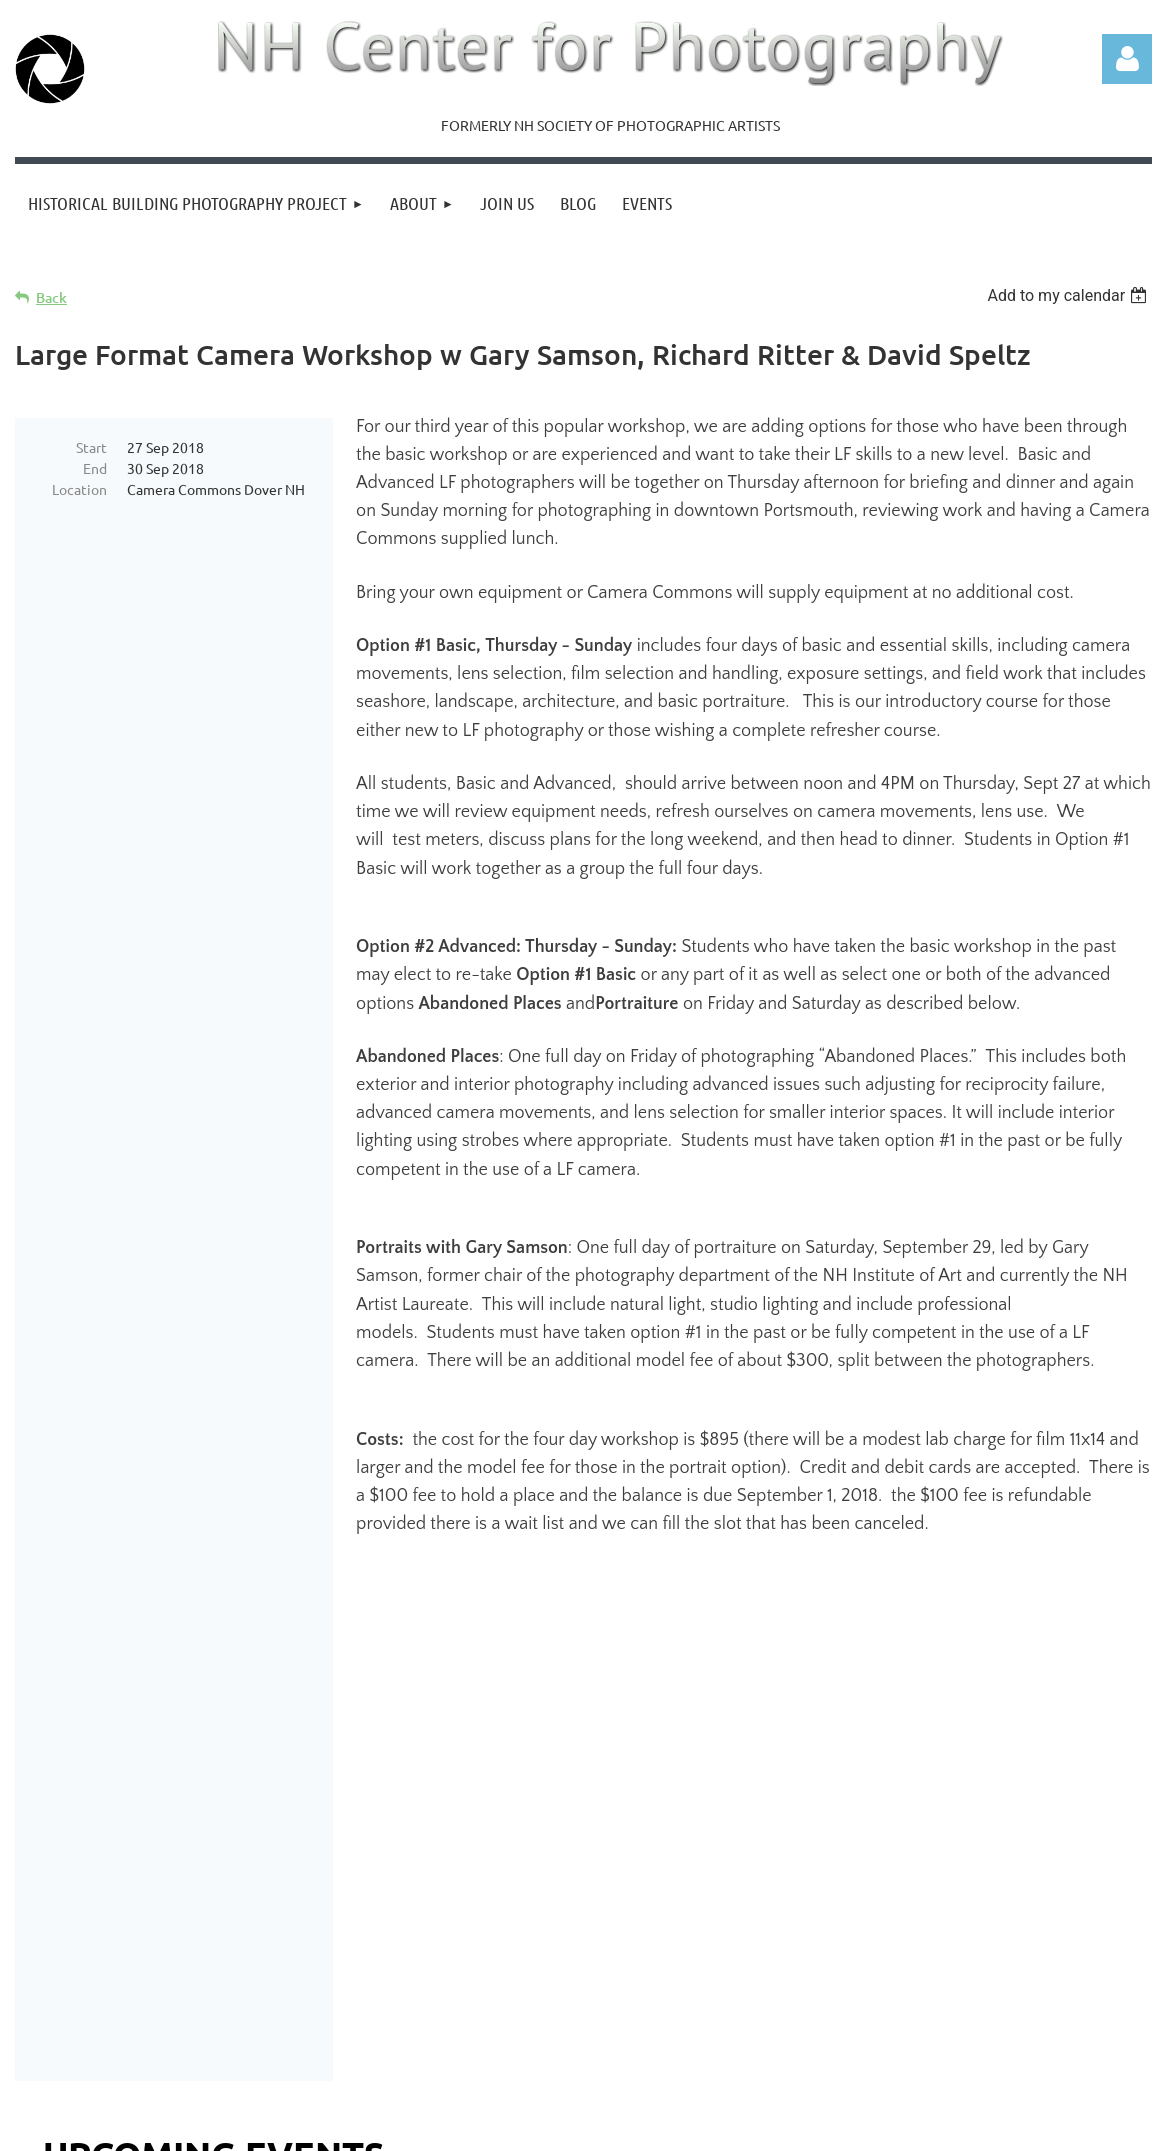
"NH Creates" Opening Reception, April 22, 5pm (236, 1736)
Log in (1127, 59)
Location (79, 489)
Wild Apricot (913, 2126)
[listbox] (1069, 295)
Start (91, 447)
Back (51, 297)
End (95, 468)
